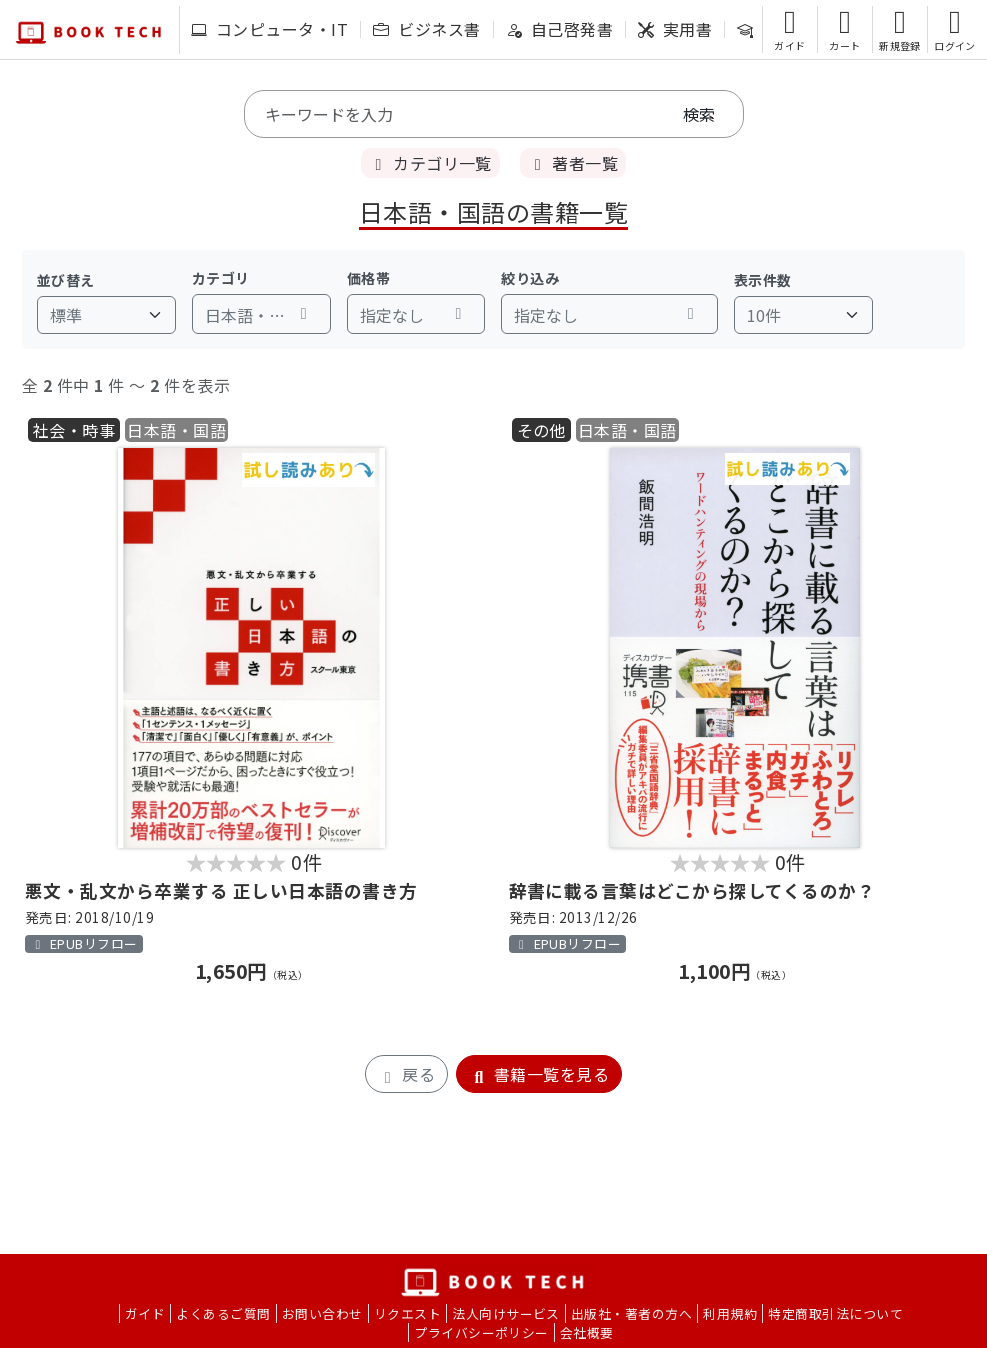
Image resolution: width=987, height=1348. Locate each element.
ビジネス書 (426, 29)
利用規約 (730, 1313)
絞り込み (530, 278)
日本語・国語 (176, 430)
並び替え (66, 280)
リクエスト (407, 1313)
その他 (541, 430)
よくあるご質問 (223, 1313)
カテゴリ (221, 278)
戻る (406, 1074)
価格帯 (368, 278)
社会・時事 (74, 430)
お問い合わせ (322, 1313)
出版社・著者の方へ (631, 1313)
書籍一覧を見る (539, 1074)
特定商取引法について (835, 1313)
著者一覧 (573, 163)
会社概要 (587, 1332)
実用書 (675, 29)
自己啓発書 (559, 29)
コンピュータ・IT (269, 29)
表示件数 (763, 280)
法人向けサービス (506, 1313)
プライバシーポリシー (481, 1332)
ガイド (145, 1313)
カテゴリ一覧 (430, 163)
